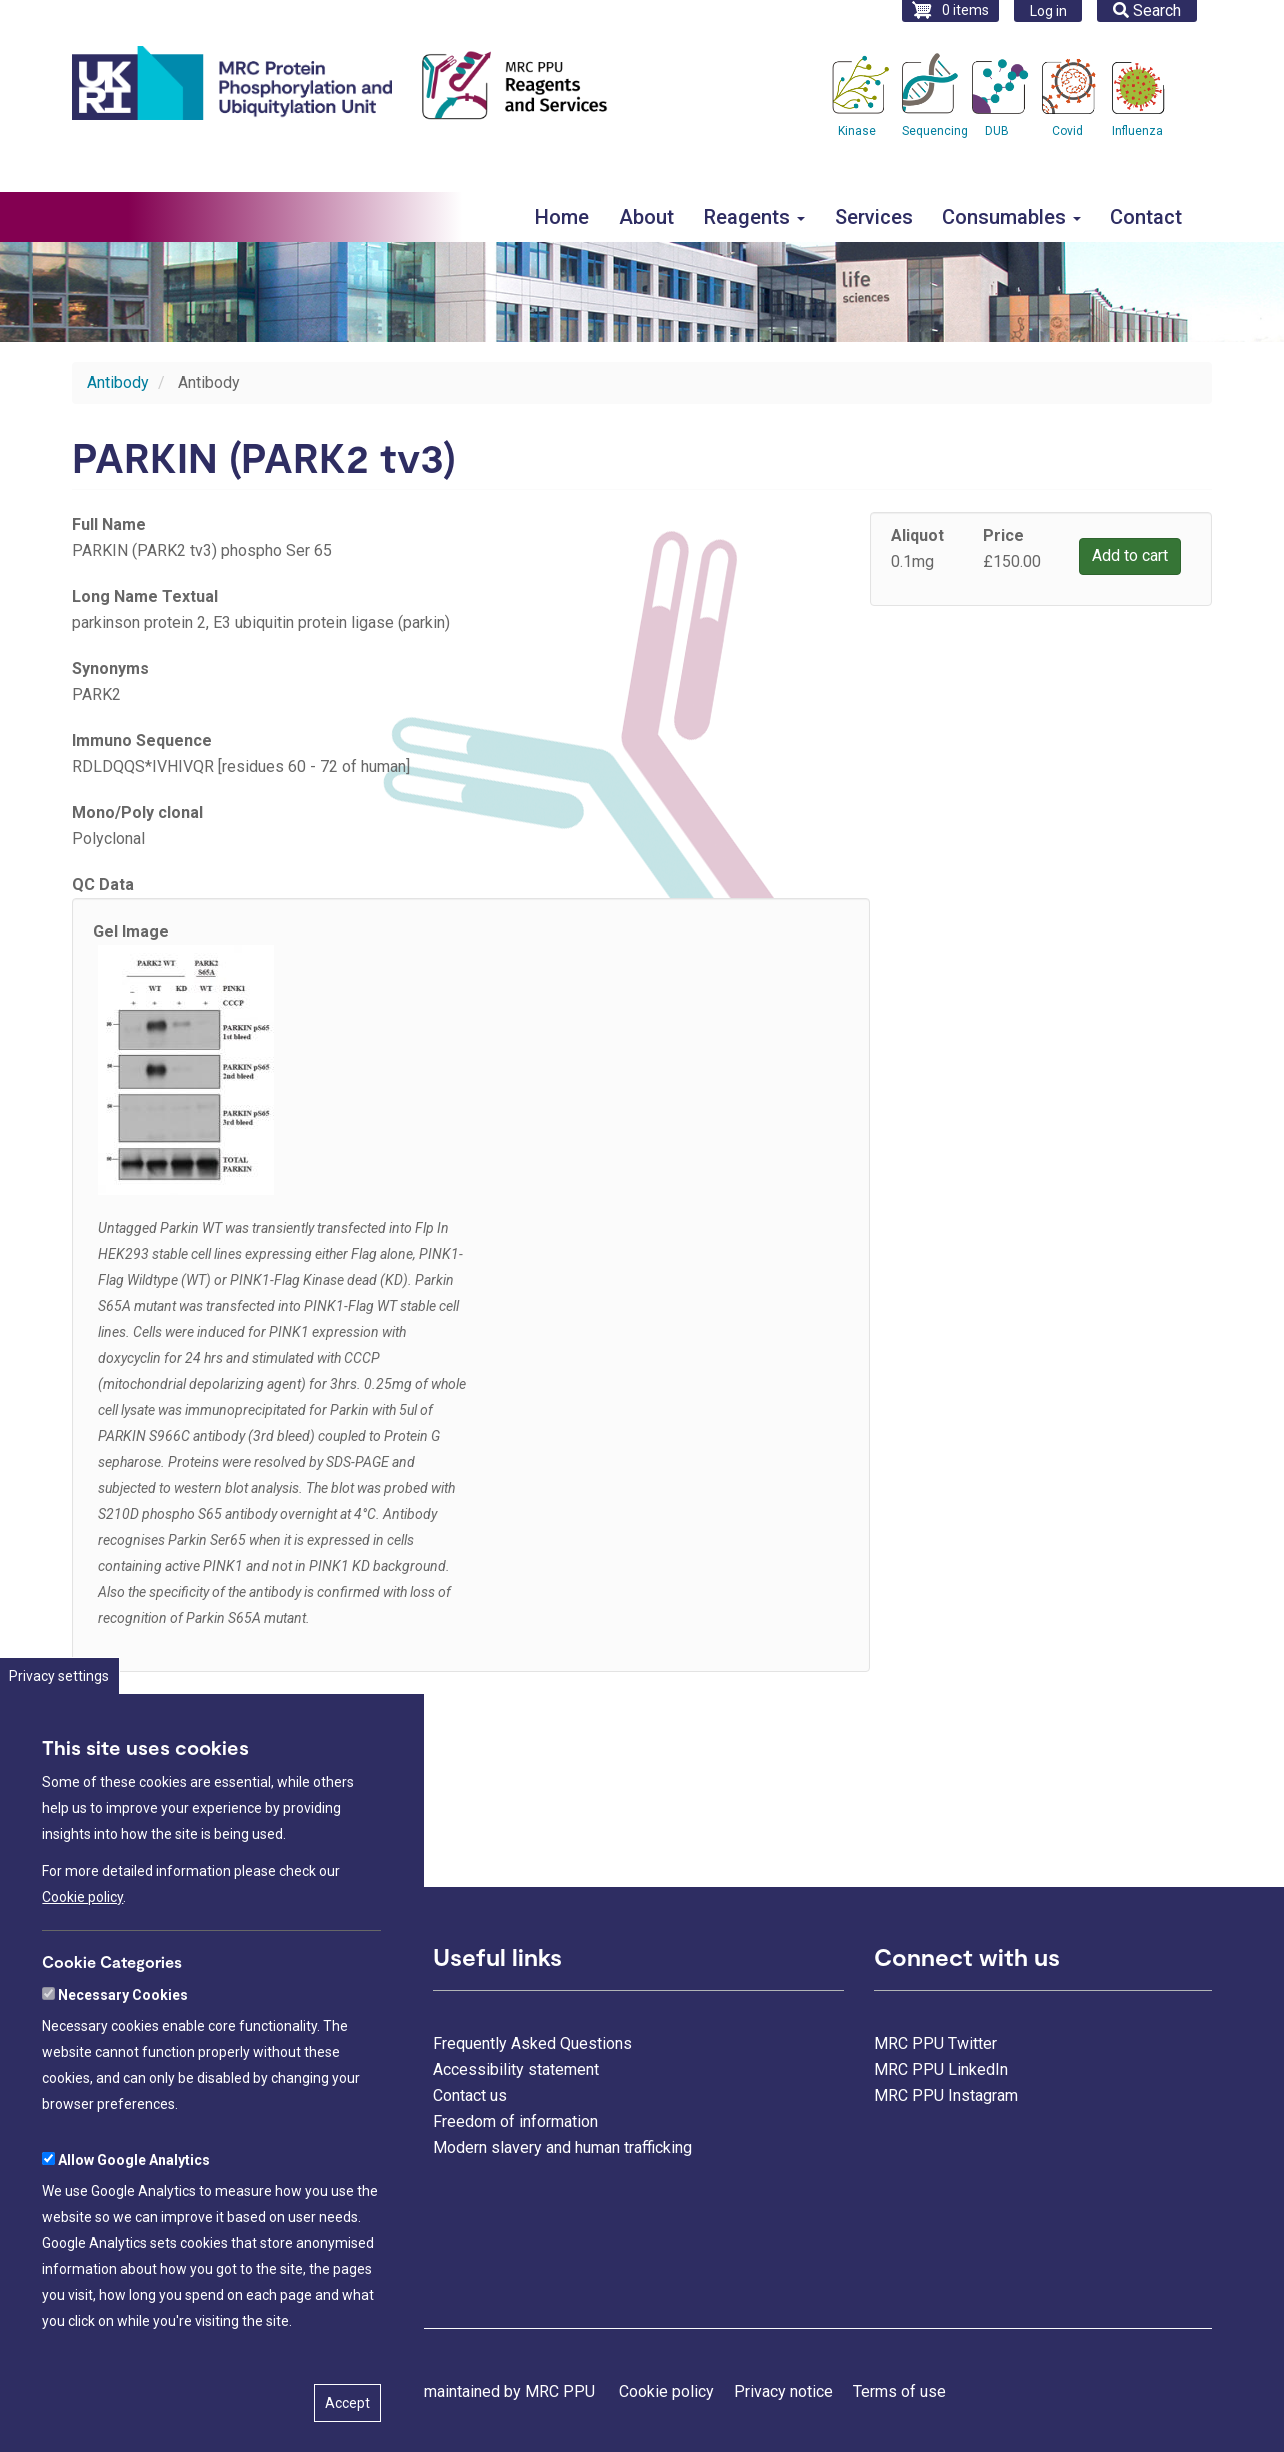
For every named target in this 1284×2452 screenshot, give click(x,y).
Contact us (470, 2095)
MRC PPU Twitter (935, 2043)
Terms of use (899, 2391)
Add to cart (1130, 555)
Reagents (754, 217)
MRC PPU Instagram (946, 2095)
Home (562, 217)
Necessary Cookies (123, 2072)
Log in (1048, 11)
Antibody (118, 382)
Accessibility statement (516, 2069)
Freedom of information (515, 2121)
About (646, 217)
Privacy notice (783, 2391)
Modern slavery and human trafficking (562, 2147)
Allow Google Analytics (134, 2237)
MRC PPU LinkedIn (941, 2069)
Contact (1146, 217)
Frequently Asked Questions (532, 2043)
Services (874, 217)
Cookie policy (82, 1974)
